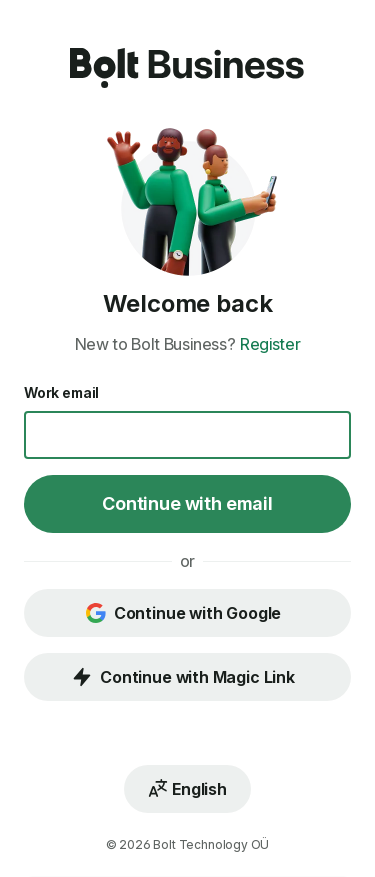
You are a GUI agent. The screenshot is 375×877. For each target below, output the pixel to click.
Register (270, 344)
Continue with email (187, 503)
